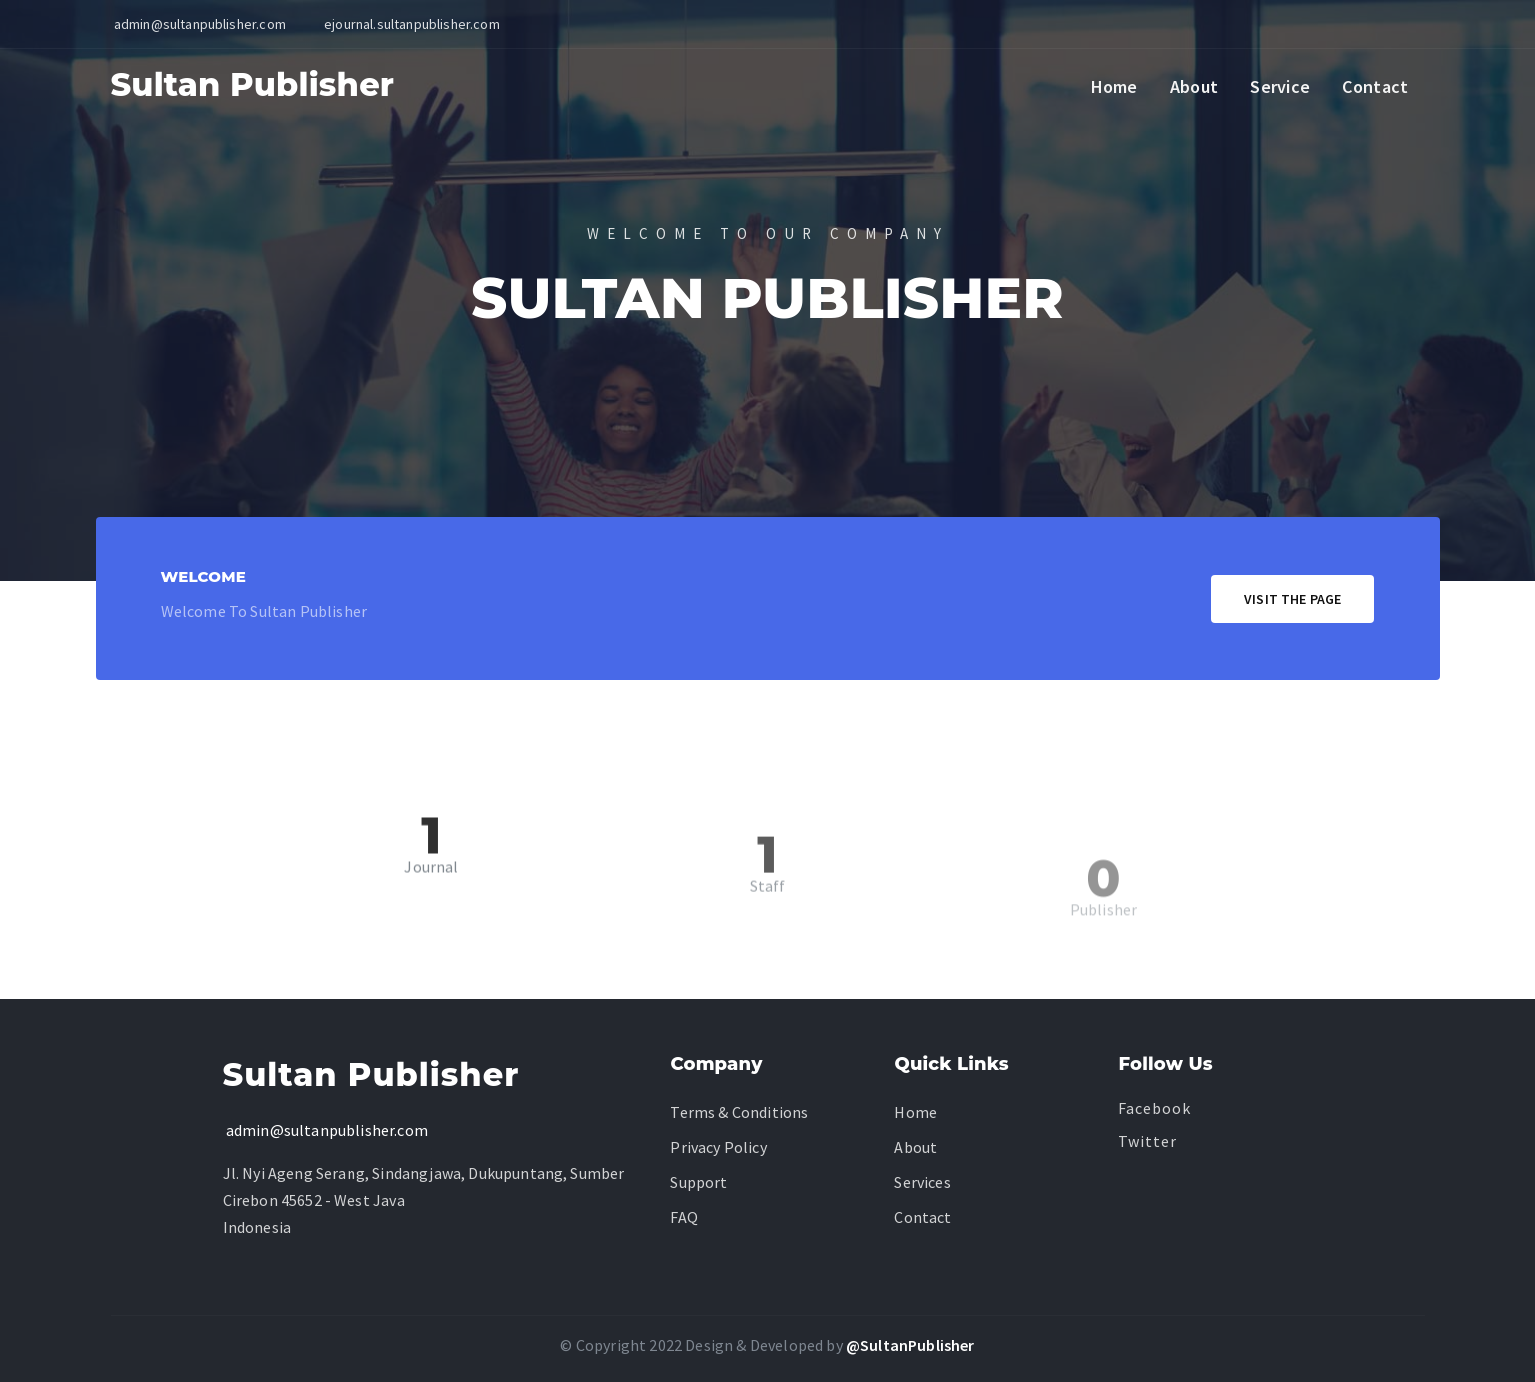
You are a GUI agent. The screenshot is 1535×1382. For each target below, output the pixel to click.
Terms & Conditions (739, 1112)
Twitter (1147, 1141)
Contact (1375, 86)
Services (922, 1182)
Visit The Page (1292, 599)
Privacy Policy (718, 1147)
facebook (1154, 1108)
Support (698, 1182)
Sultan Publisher (253, 84)
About (1194, 86)
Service (1280, 86)
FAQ (684, 1217)
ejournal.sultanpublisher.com (412, 24)
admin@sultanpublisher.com (325, 1130)
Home (1114, 86)
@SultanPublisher (910, 1345)
